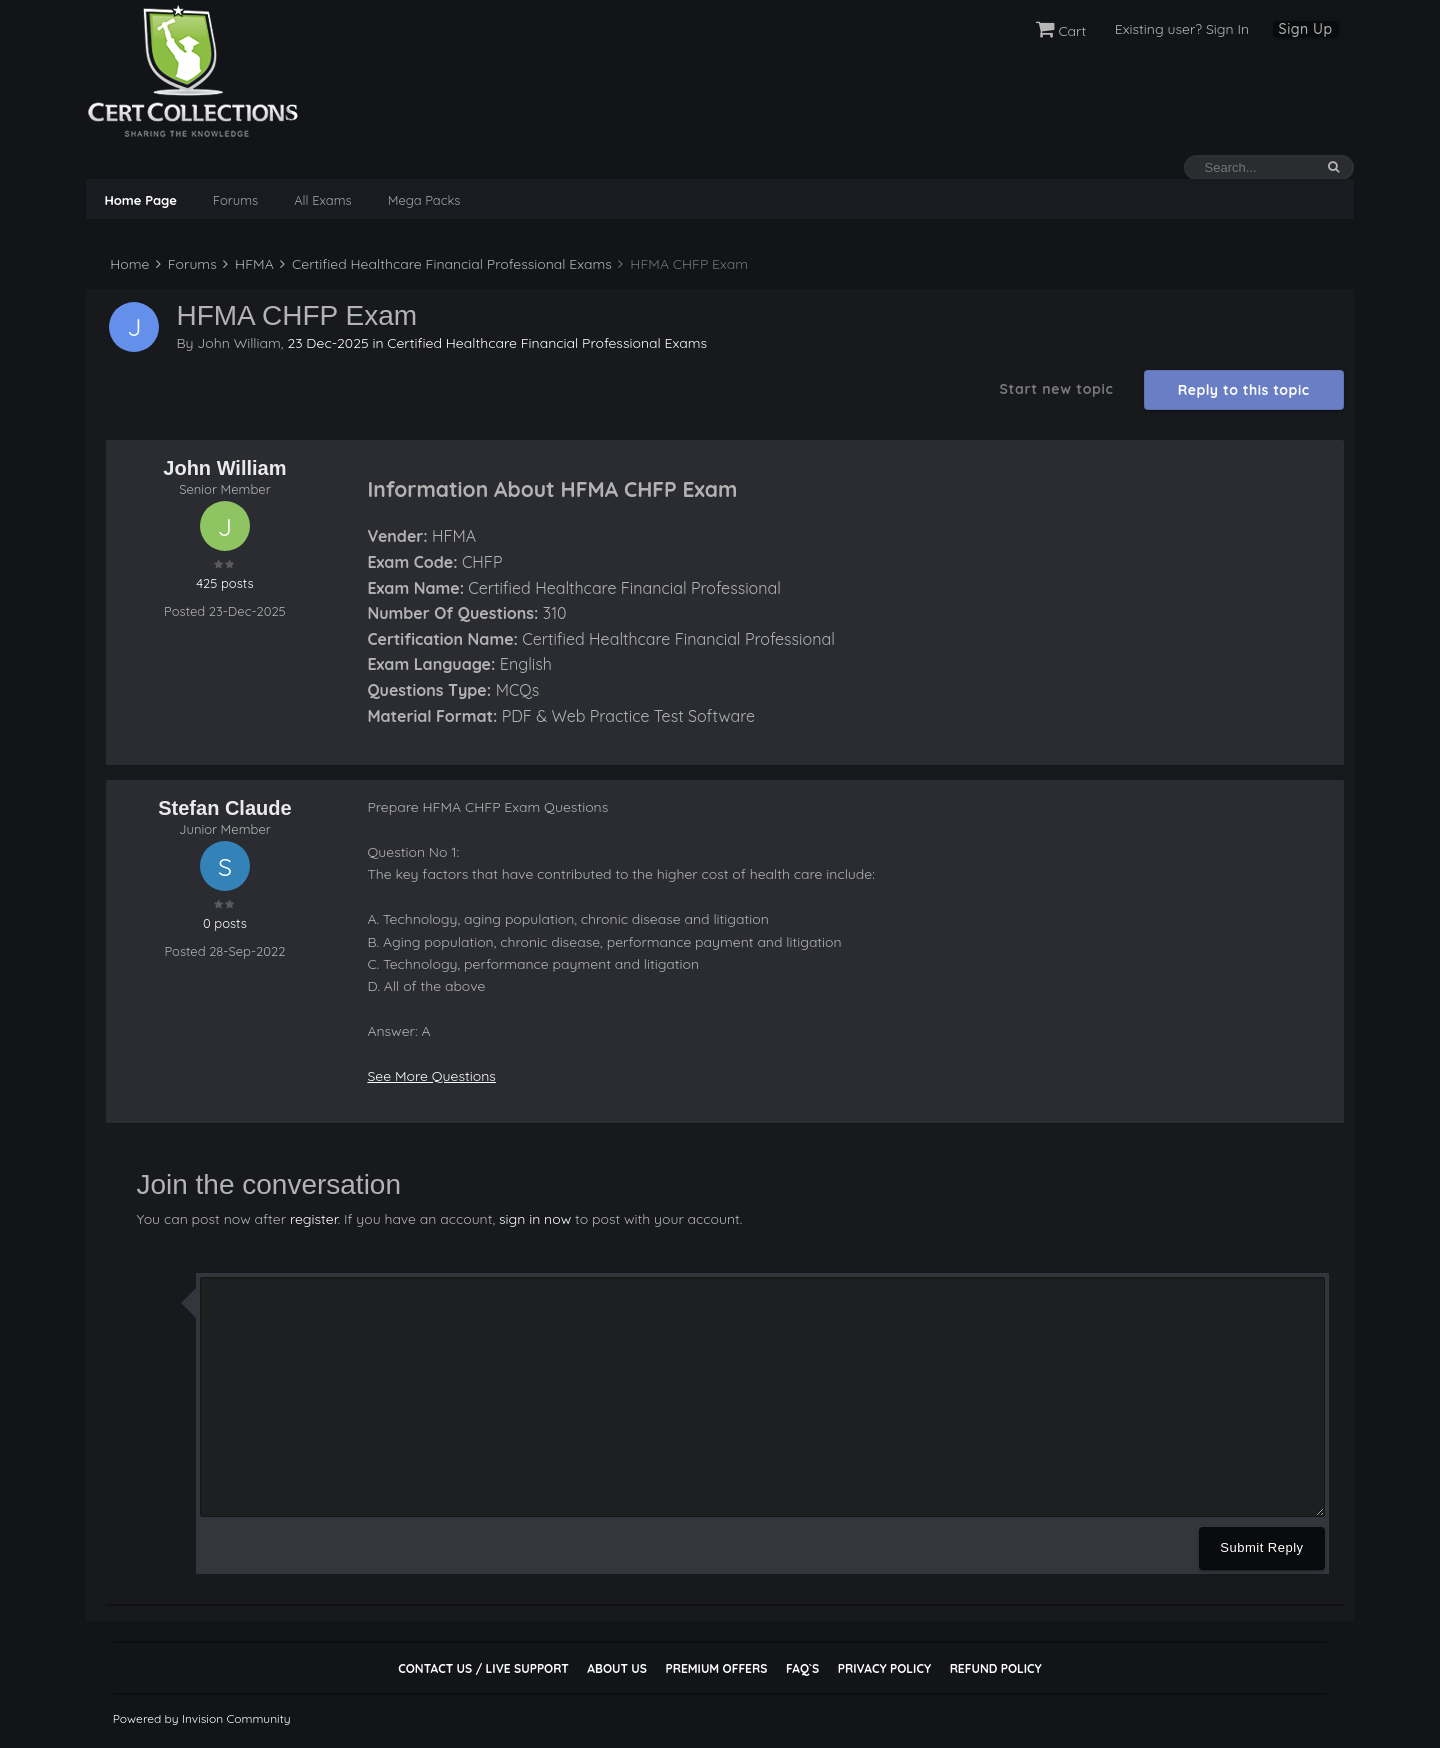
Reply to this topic (1244, 390)
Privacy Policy (884, 1668)
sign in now (535, 1219)
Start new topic (1056, 389)
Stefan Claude (224, 808)
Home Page (140, 200)
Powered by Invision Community (202, 1718)
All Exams (322, 200)
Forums (235, 200)
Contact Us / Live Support (483, 1668)
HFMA (248, 264)
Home (127, 264)
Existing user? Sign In (1182, 29)
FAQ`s (802, 1668)
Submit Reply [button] (1261, 1547)
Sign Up (1306, 29)
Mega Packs (424, 200)
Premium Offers (716, 1668)
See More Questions (431, 1076)
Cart (1061, 31)
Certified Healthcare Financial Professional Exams (446, 264)
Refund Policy (996, 1668)
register (314, 1219)
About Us (616, 1668)
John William (239, 343)
